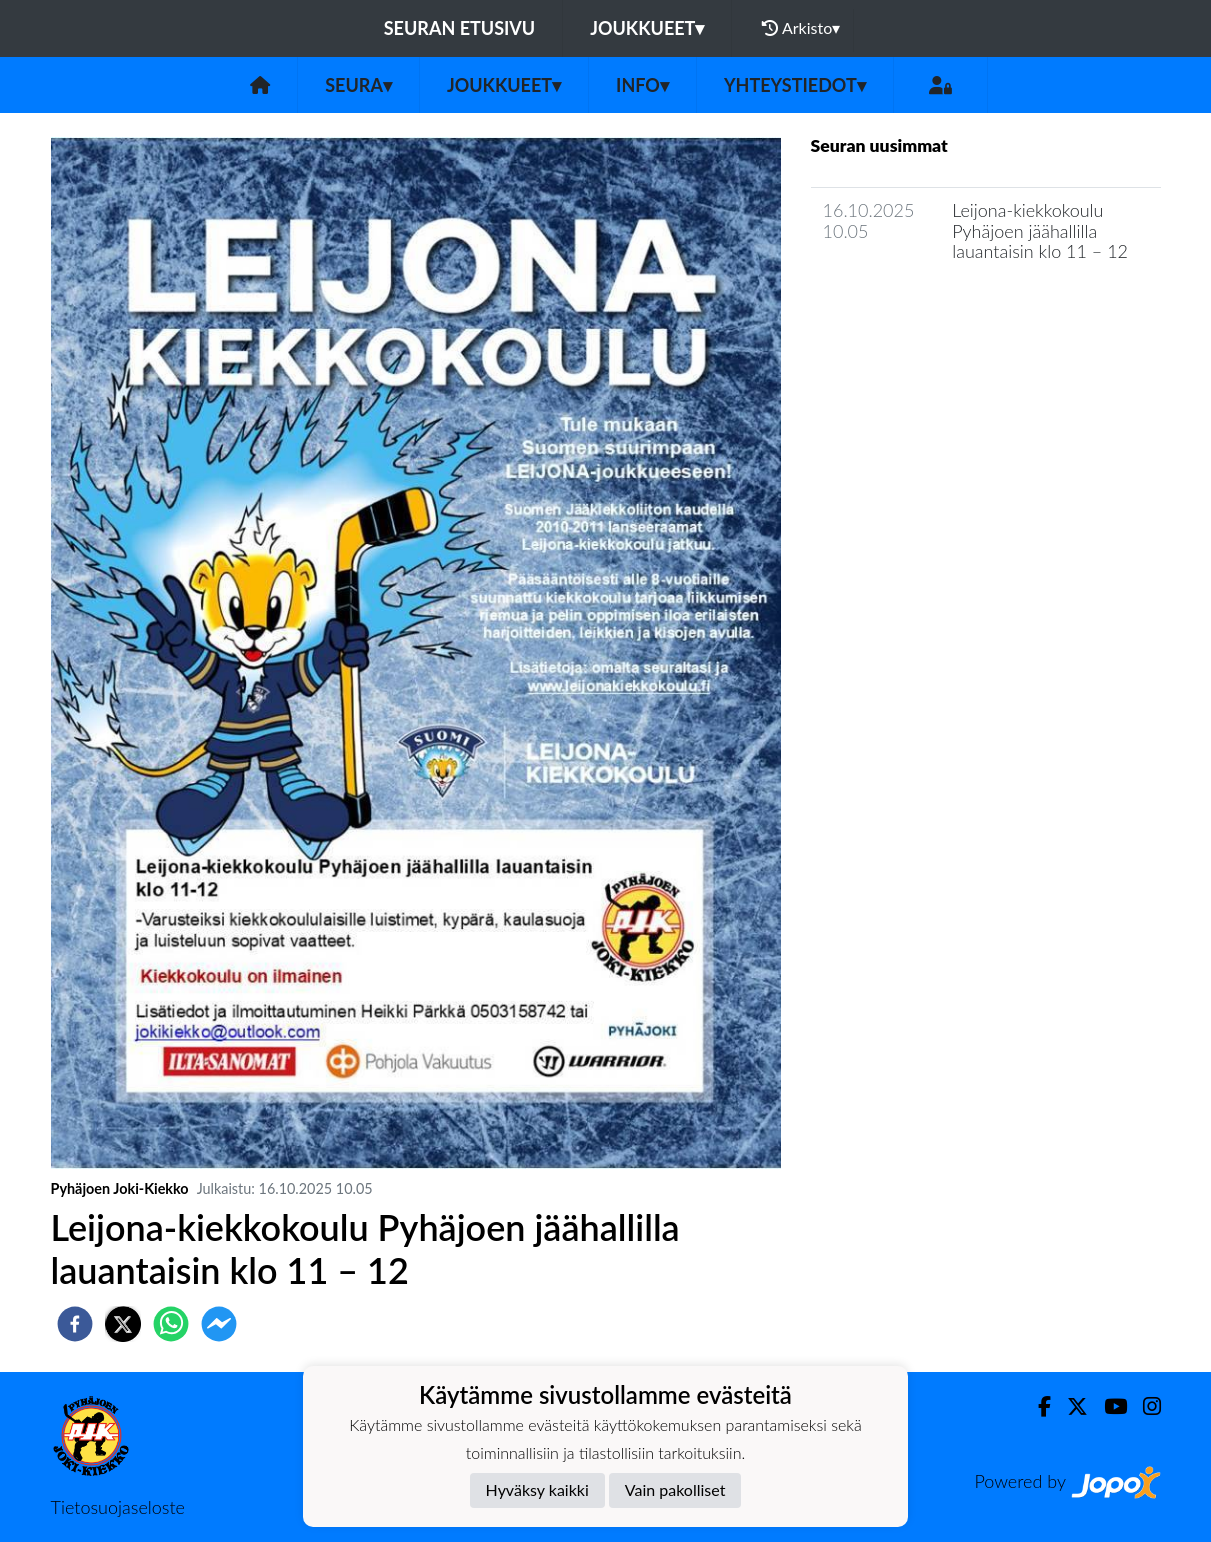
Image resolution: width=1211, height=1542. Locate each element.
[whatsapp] (171, 1324)
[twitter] (123, 1324)
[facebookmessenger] (219, 1324)
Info (642, 85)
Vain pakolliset (675, 1489)
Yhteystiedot (795, 85)
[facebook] (75, 1324)
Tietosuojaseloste (118, 1507)
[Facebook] (1036, 1406)
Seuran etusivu (460, 28)
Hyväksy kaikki (537, 1489)
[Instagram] (1144, 1406)
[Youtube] (1107, 1406)
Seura (358, 85)
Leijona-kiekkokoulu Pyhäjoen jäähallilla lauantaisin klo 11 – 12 (1040, 230)
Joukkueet (647, 28)
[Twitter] (1069, 1406)
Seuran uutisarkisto (899, 308)
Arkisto (801, 28)
